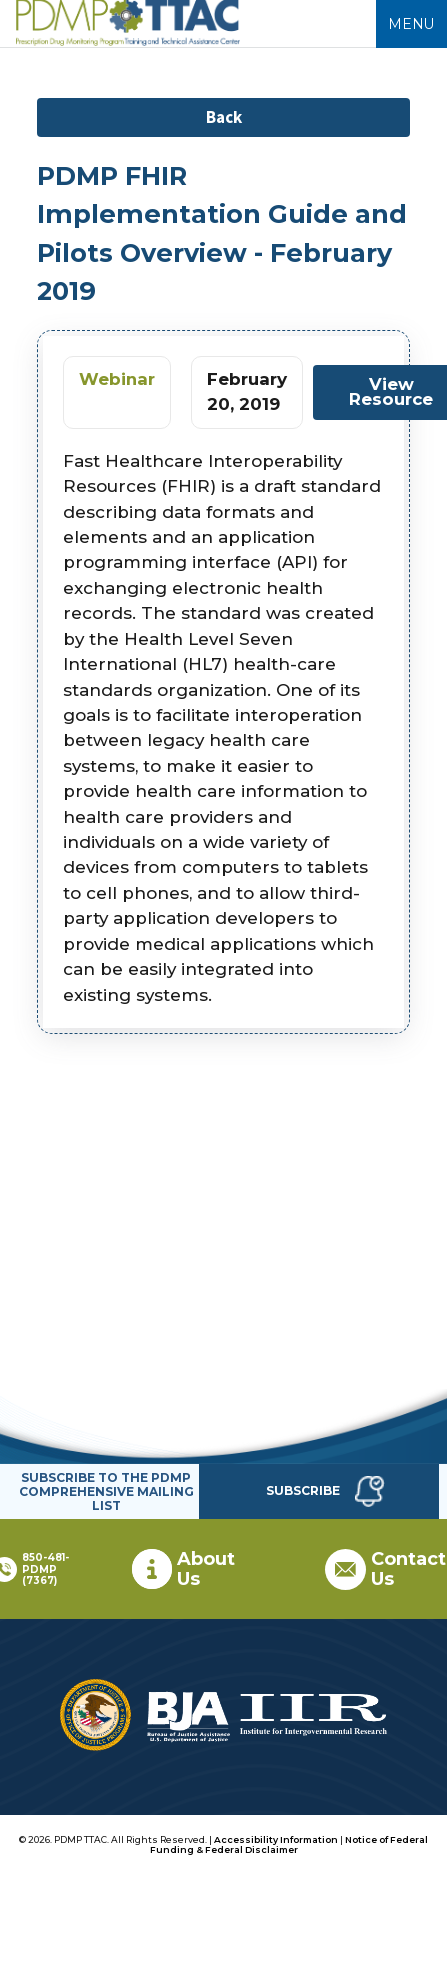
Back (224, 117)
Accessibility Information (276, 1839)
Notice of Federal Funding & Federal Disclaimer (289, 1844)
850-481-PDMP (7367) (45, 1569)
